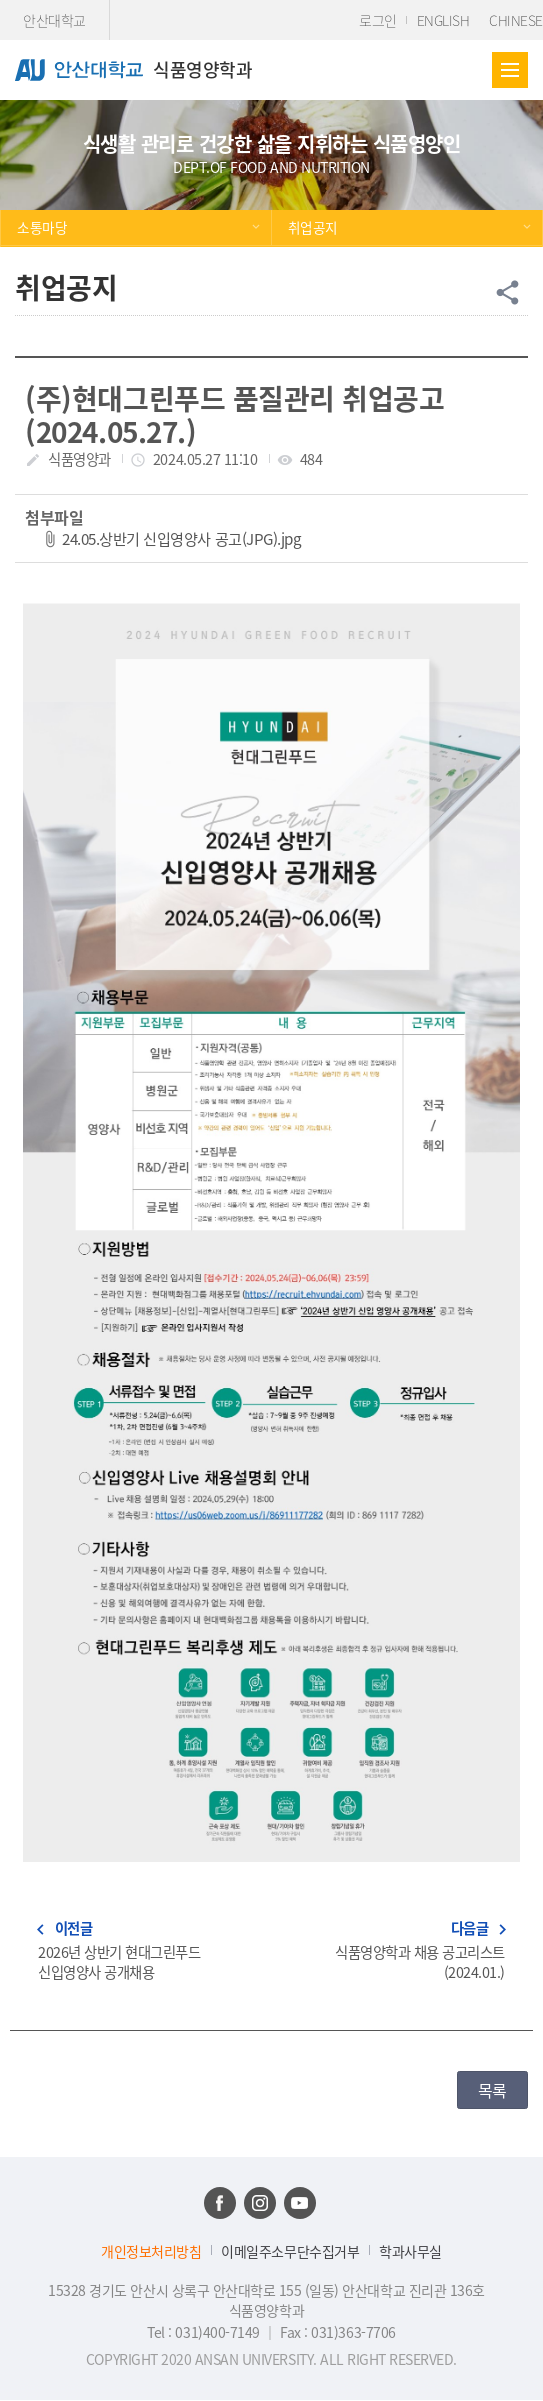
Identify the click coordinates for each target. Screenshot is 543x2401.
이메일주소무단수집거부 (290, 2251)
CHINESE (516, 20)
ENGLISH (443, 20)
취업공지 (313, 227)
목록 (492, 2090)
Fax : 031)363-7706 (337, 2332)
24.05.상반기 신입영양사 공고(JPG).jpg (181, 538)
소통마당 (42, 227)
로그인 (378, 20)
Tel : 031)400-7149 (205, 2332)
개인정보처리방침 (151, 2251)
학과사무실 (410, 2251)
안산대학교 (54, 20)
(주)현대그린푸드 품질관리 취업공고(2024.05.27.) (234, 415)
